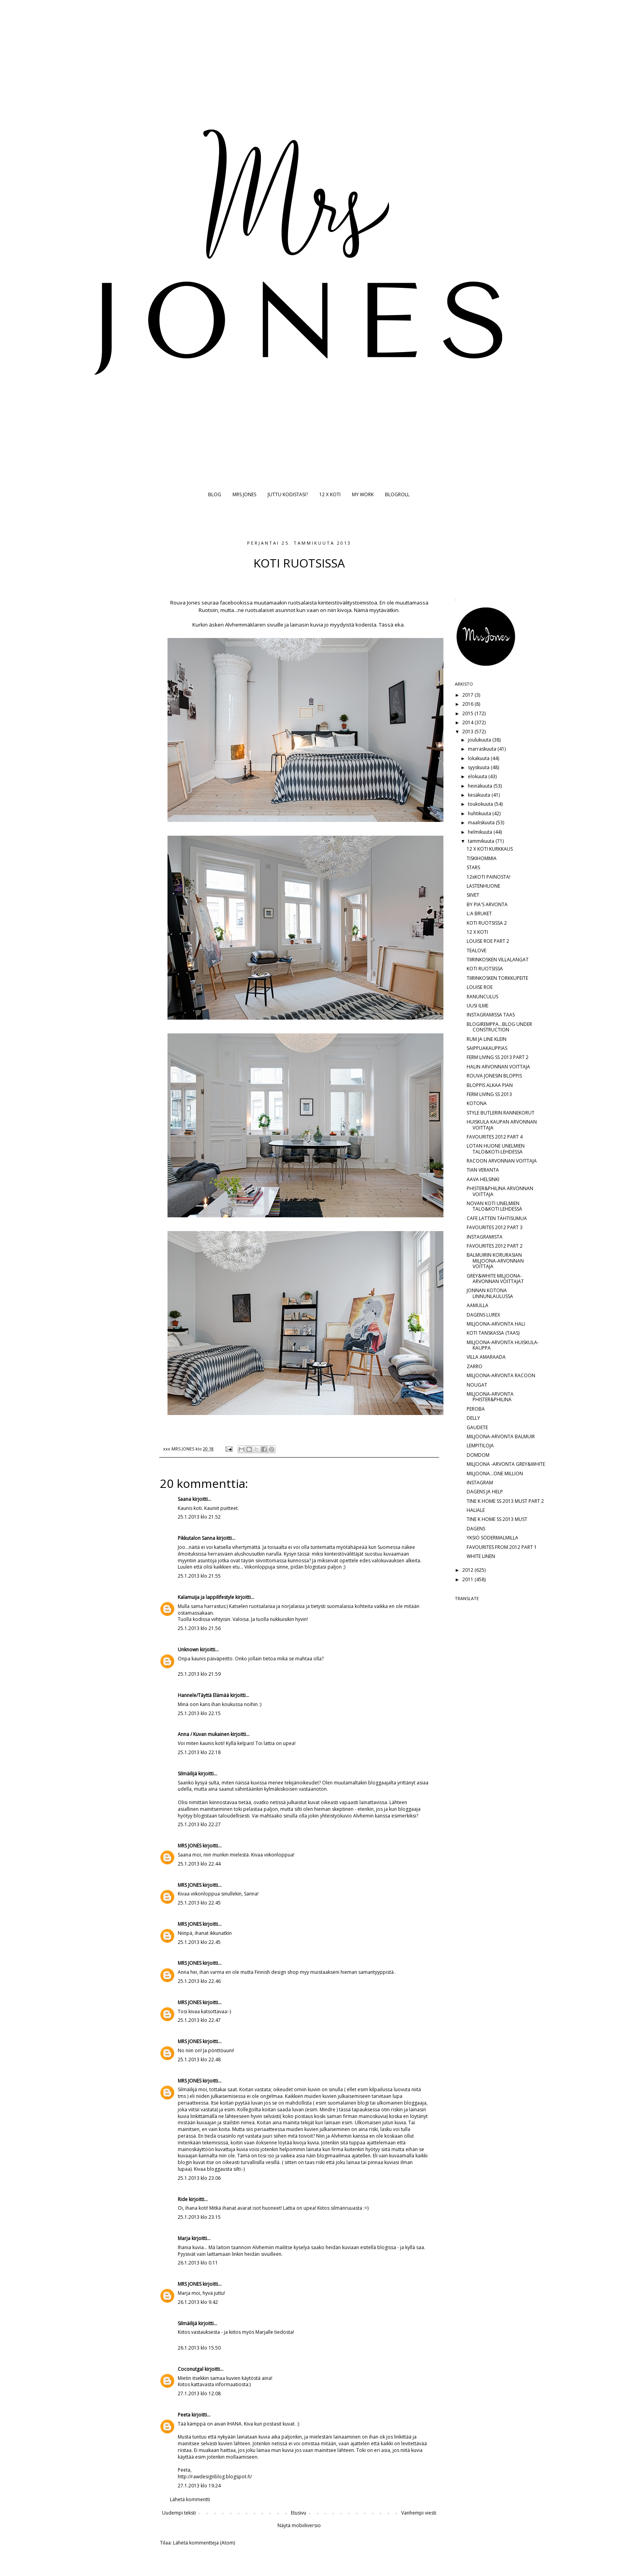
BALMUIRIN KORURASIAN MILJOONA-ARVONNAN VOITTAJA (495, 1261)
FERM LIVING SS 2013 (489, 1094)
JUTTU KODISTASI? (288, 494)
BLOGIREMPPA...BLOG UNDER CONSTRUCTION (499, 1027)
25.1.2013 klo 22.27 (199, 1824)
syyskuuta (479, 767)
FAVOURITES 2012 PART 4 (495, 1136)
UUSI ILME (477, 1005)
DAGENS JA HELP (485, 1491)
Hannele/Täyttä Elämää (203, 1695)
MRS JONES (244, 494)
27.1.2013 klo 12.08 (199, 2393)
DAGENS (476, 1528)
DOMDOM (478, 1455)
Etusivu (298, 2512)
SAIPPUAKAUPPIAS (487, 1048)
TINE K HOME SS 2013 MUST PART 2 (505, 1501)
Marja (184, 2238)
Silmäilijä (187, 1773)
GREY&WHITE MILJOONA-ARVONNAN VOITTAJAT (495, 1278)
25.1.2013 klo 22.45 (199, 1902)
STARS (473, 867)
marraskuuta (482, 749)
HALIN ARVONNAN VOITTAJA (498, 1066)
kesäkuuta (479, 795)
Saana (184, 1499)
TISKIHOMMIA (482, 858)
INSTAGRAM (480, 1482)
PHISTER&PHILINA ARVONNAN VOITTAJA (500, 1191)
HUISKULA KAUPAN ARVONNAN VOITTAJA (502, 1124)
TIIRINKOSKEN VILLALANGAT (498, 959)
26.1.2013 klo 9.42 (198, 2302)
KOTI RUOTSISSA (485, 968)
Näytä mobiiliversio (299, 2525)
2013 (468, 731)
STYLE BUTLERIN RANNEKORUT (500, 1112)
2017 (468, 695)
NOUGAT (477, 1385)
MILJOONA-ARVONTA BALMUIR (501, 1436)
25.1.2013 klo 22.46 (199, 1981)
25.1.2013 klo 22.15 (199, 1713)
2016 (468, 704)
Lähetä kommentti (190, 2499)
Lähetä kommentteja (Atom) (204, 2542)
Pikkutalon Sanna (196, 1538)
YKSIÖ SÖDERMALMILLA (492, 1537)
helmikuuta (480, 832)
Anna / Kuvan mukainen (203, 1734)
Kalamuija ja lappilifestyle (206, 1597)
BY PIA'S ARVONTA (487, 904)
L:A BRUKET (479, 913)
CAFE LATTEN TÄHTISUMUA (497, 1218)
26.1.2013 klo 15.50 (199, 2347)
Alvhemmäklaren (245, 624)
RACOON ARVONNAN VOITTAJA (502, 1160)
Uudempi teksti (179, 2512)
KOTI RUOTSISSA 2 (487, 923)
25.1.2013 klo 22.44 (199, 1863)
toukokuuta (481, 804)
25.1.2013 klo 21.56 (199, 1628)
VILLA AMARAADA (486, 1357)
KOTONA (477, 1103)
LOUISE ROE (480, 987)
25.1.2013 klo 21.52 (199, 1516)
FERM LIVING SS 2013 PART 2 (498, 1057)
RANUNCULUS (482, 996)
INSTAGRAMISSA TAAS (491, 1014)
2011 (468, 1579)
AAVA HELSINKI (483, 1179)
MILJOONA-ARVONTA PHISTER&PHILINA (490, 1397)
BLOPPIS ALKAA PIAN (490, 1085)
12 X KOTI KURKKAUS (490, 849)
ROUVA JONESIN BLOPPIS (494, 1075)
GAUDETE (477, 1427)
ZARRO (474, 1366)
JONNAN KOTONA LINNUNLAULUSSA (490, 1293)
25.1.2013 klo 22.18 (199, 1752)
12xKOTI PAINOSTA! (488, 877)
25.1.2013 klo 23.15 (199, 2217)
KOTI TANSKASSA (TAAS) (493, 1333)
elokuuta (478, 776)
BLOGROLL (397, 494)
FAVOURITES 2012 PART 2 (495, 1246)
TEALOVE (476, 950)
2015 (468, 713)
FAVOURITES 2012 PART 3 (495, 1227)
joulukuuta (480, 739)
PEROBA (476, 1409)
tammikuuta (481, 841)
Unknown (188, 1649)
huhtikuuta (480, 813)
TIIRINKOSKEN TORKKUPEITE (497, 978)
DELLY (473, 1418)
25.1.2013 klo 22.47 (199, 2020)
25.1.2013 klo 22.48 (199, 2059)
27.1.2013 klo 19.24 (199, 2485)
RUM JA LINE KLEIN (486, 1039)
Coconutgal (190, 2369)
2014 (468, 722)
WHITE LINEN (481, 1556)
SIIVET (473, 895)
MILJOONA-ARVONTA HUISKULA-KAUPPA (503, 1345)
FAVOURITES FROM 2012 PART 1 (502, 1547)
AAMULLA (477, 1305)
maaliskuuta (482, 822)
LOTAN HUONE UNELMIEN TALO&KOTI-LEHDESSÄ (496, 1148)
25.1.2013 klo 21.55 (199, 1576)
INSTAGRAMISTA (485, 1236)
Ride (183, 2199)
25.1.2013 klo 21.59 (199, 1674)
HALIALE (476, 1510)
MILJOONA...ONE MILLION (495, 1473)
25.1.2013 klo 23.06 (199, 2178)
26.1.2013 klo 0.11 (198, 2262)
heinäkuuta (480, 786)
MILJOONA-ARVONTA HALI (496, 1323)
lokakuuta (479, 758)
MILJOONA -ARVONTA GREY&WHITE (506, 1464)
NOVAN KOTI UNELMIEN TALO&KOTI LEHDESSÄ (494, 1206)
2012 (468, 1570)
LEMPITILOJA (480, 1445)
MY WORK (363, 494)
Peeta (184, 2414)
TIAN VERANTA (483, 1170)
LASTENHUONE (483, 886)
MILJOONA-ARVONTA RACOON (501, 1375)
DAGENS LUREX (483, 1314)
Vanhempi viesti (418, 2512)
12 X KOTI (330, 494)
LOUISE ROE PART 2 (488, 941)
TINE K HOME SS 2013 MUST (497, 1519)
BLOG (214, 494)
